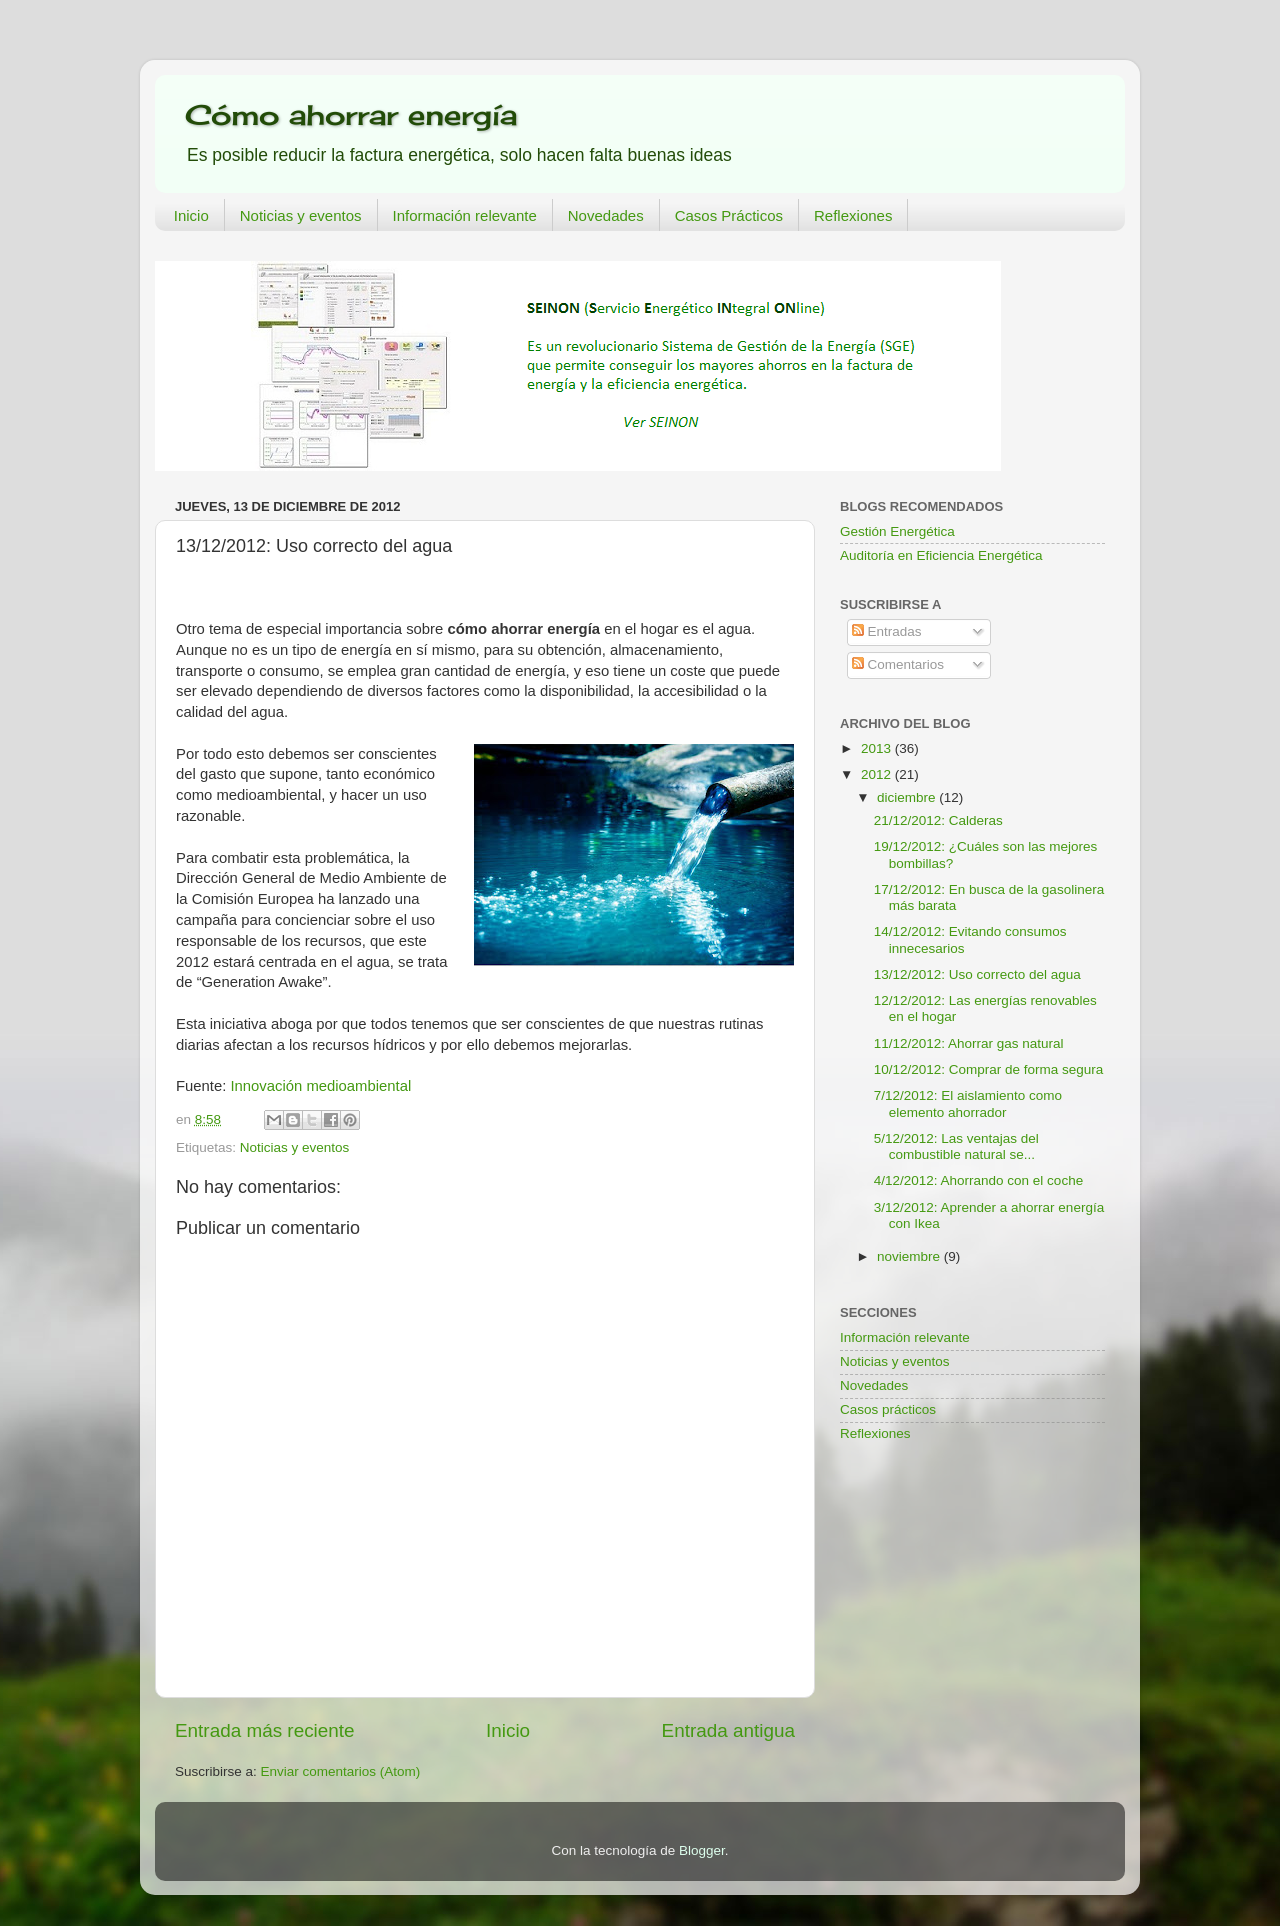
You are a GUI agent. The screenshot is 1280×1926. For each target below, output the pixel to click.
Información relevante (465, 215)
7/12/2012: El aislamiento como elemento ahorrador (968, 1103)
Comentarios (898, 664)
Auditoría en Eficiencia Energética (941, 555)
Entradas (887, 631)
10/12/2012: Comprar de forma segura (989, 1069)
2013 (878, 748)
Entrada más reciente (265, 1730)
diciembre (908, 797)
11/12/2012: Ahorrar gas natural (969, 1043)
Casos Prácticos (729, 215)
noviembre (910, 1256)
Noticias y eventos (301, 215)
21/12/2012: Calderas (938, 820)
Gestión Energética (897, 531)
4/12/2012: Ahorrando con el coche (978, 1180)
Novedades (606, 215)
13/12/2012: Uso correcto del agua (977, 974)
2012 (878, 774)
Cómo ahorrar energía (351, 114)
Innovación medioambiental (320, 1086)
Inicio (191, 215)
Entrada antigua (728, 1730)
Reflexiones (853, 215)
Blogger (702, 1850)
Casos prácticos (888, 1409)
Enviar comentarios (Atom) (341, 1771)
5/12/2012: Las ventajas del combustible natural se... (956, 1146)
